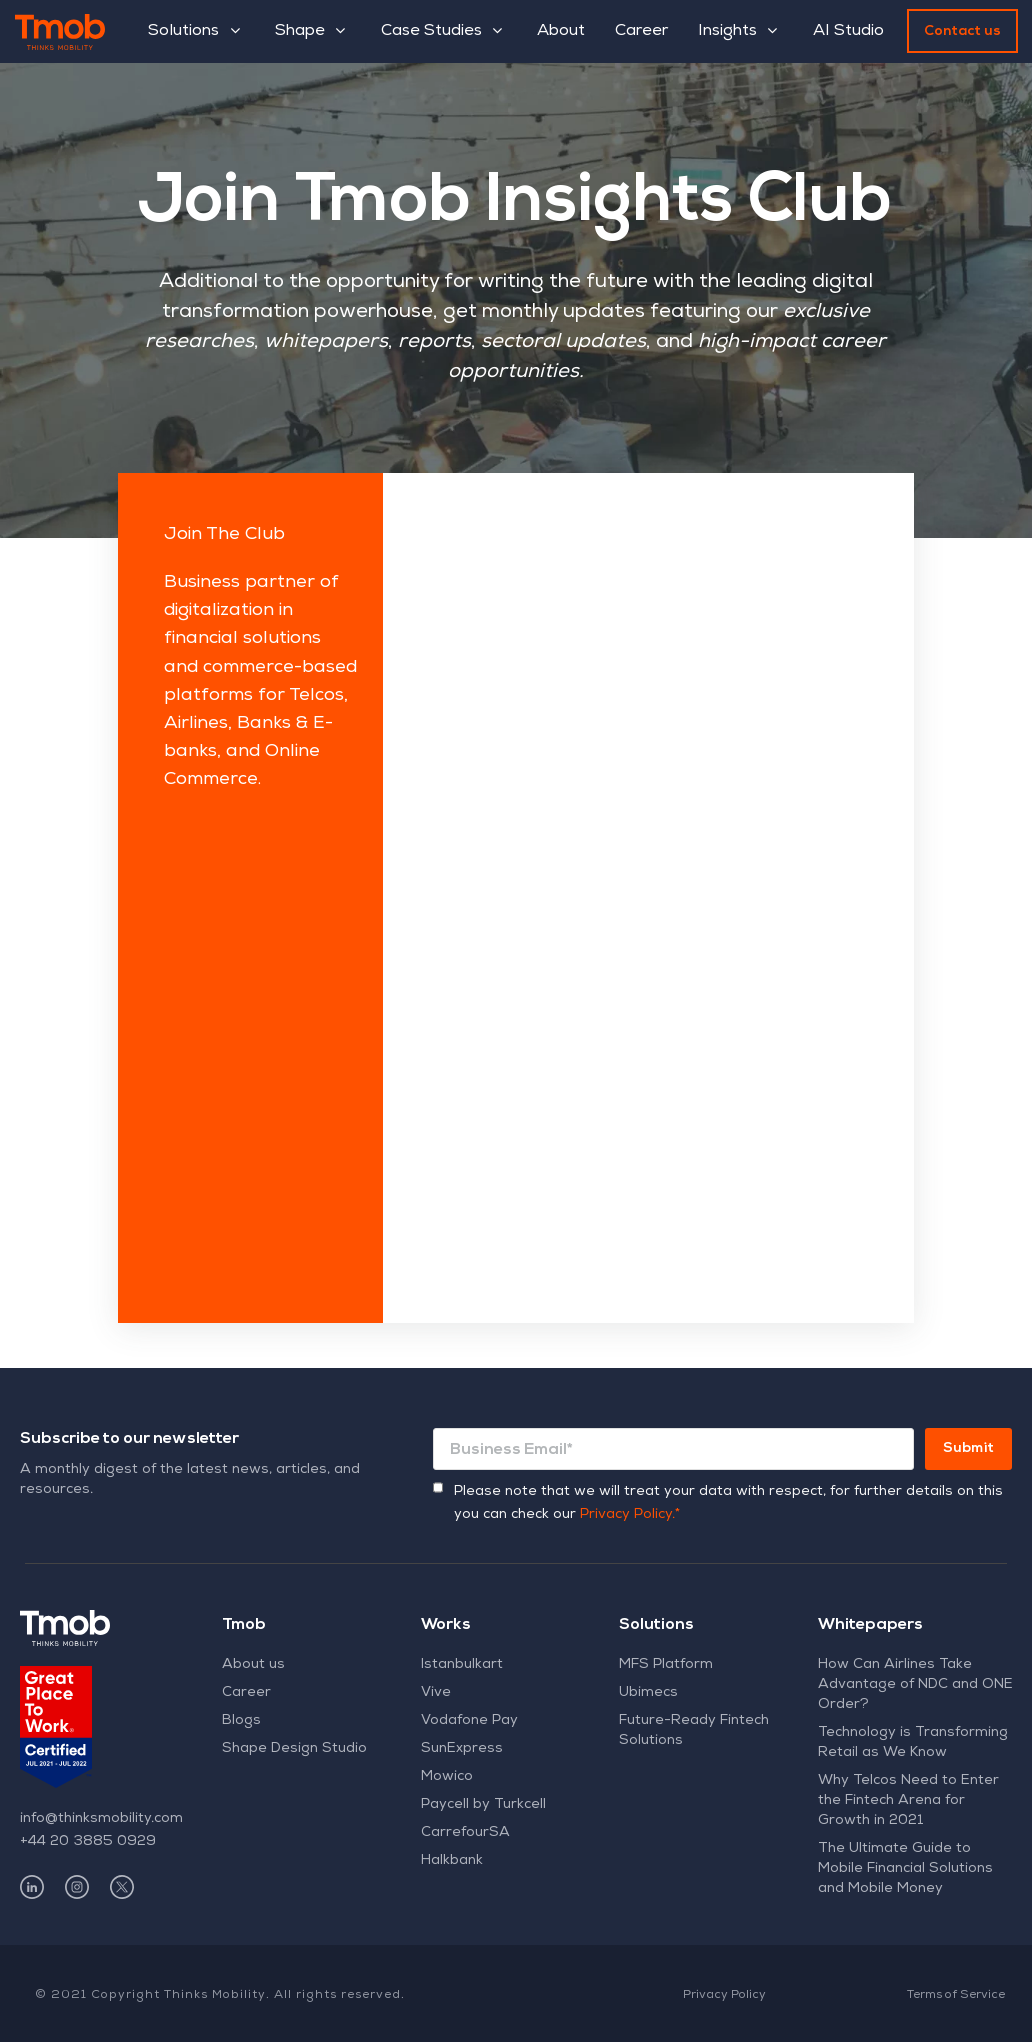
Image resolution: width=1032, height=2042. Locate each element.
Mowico (447, 1777)
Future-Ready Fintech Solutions (694, 1731)
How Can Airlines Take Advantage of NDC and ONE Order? (915, 1685)
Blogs (241, 1721)
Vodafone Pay (469, 1721)
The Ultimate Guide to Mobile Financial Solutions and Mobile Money (905, 1869)
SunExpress (462, 1749)
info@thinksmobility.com (101, 1819)
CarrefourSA (465, 1833)
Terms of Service (956, 1996)
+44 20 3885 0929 (88, 1842)
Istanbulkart (462, 1665)
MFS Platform (666, 1665)
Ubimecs (648, 1693)
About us (253, 1665)
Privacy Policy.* (630, 1515)
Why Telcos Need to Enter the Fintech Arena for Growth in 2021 (908, 1801)
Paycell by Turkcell (483, 1805)
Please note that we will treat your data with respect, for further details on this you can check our (728, 1503)
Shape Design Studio (294, 1749)
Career (246, 1693)
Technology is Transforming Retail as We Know (913, 1743)
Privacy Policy (724, 1996)
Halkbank (452, 1861)
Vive (436, 1693)
